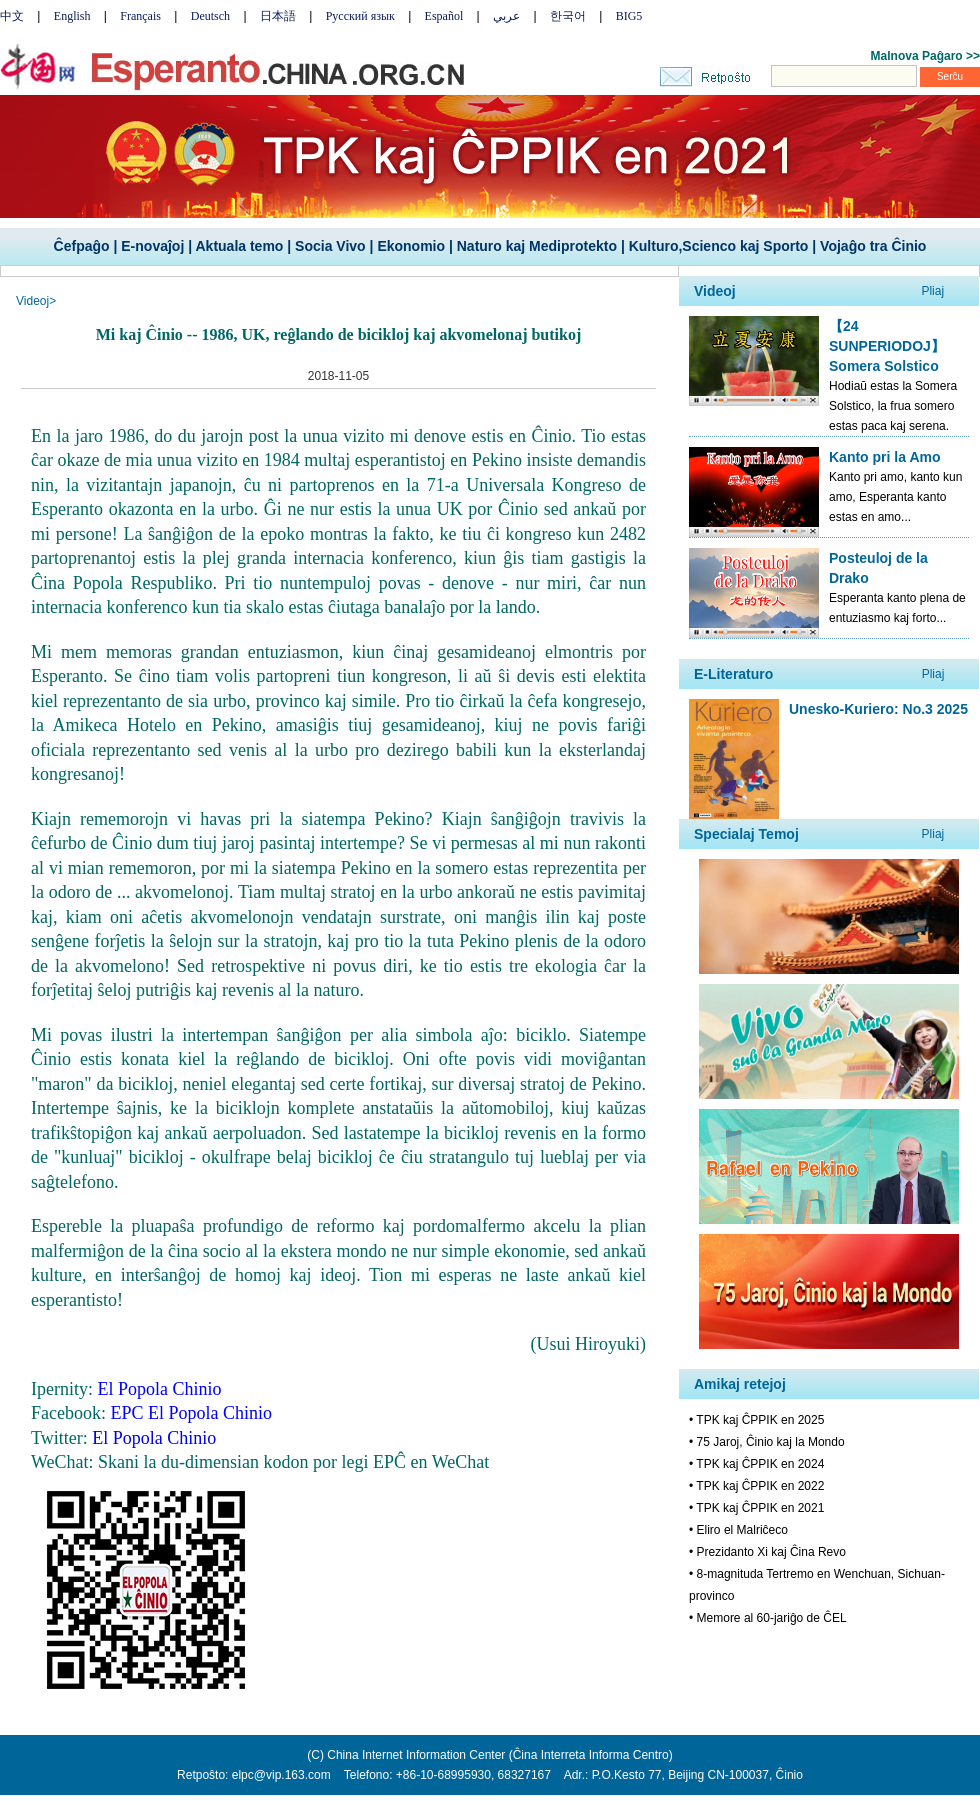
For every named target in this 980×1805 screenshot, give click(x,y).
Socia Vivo (330, 246)
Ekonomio (411, 246)
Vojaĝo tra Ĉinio (873, 246)
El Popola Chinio (154, 1438)
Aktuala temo (239, 246)
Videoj (32, 301)
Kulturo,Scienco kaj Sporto (719, 246)
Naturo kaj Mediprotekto (537, 246)
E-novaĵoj (152, 246)
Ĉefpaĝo (82, 246)
